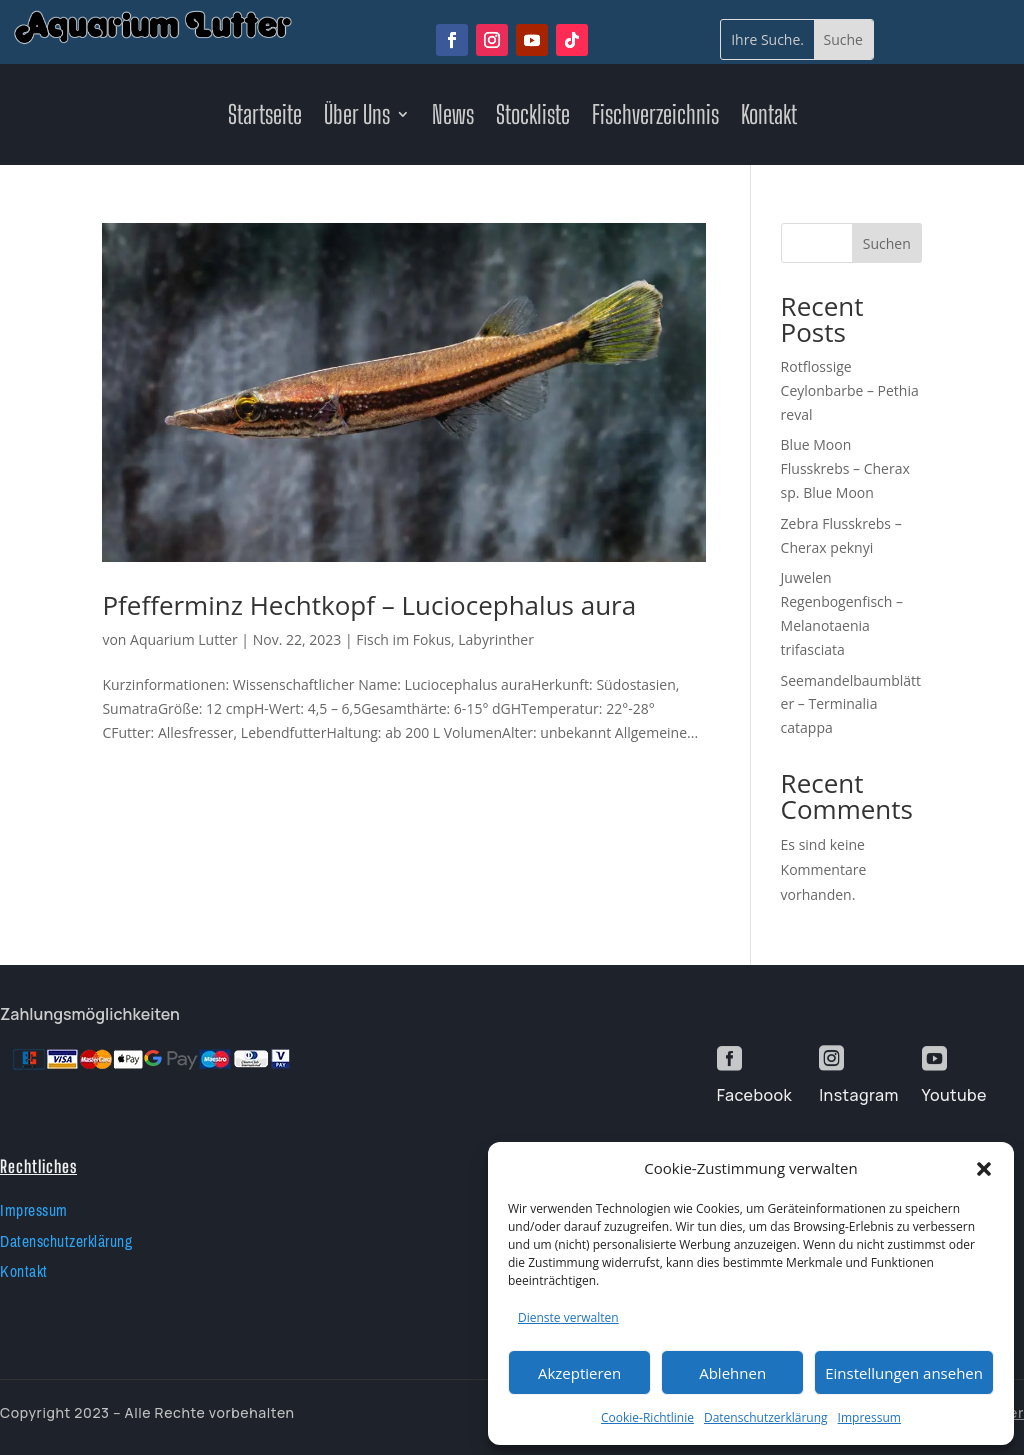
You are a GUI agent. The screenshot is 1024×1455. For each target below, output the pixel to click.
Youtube (954, 1095)
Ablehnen (732, 1373)
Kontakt (769, 118)
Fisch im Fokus (403, 639)
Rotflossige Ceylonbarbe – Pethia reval (850, 390)
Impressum (869, 1417)
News (453, 118)
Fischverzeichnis (655, 118)
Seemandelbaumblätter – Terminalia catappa (851, 704)
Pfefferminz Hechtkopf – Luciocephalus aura (369, 605)
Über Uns (357, 118)
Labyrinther (496, 639)
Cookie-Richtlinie (647, 1417)
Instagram (858, 1095)
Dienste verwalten (568, 1317)
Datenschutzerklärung (766, 1417)
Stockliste (533, 118)
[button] (984, 1169)
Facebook (754, 1095)
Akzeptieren (579, 1373)
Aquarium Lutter (184, 639)
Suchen (887, 243)
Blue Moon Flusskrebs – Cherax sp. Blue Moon (845, 468)
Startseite (265, 118)
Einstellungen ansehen (904, 1373)
